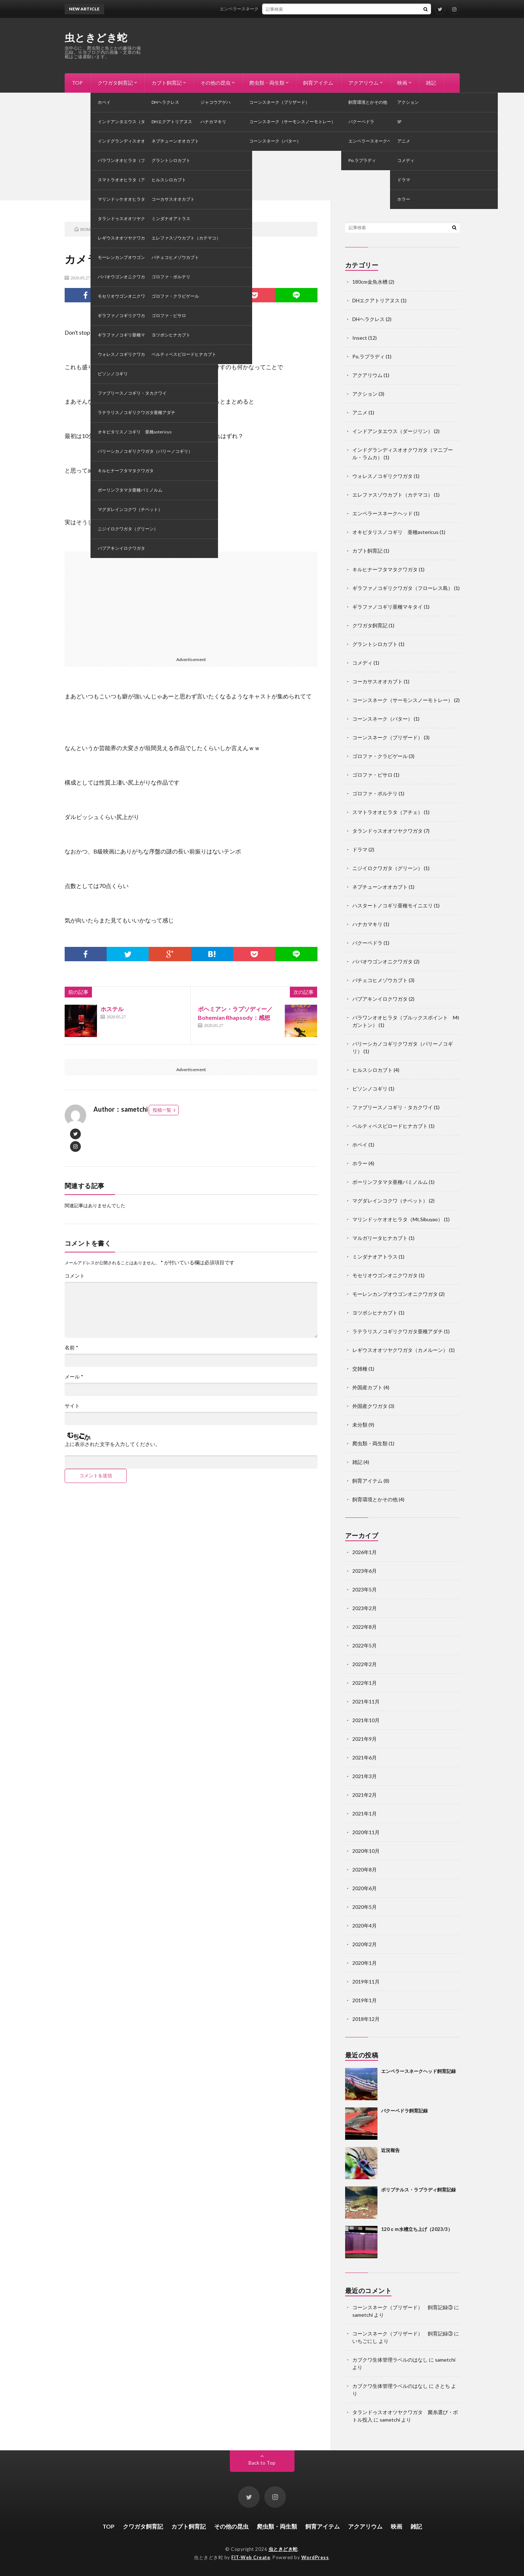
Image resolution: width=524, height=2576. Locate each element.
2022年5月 (364, 1645)
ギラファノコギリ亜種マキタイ (387, 607)
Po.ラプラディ (368, 356)
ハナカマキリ (367, 924)
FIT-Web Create (250, 2557)
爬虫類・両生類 (266, 83)
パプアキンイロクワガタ (380, 999)
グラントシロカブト (375, 644)
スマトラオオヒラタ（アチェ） (387, 812)
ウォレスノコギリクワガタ (382, 476)
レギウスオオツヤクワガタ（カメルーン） (400, 1350)
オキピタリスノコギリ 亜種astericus (395, 532)
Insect (359, 338)
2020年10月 (366, 1851)
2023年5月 (364, 1589)
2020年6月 (364, 1888)
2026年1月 (364, 1552)
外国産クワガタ (370, 1406)
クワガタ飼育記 (115, 83)
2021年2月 (364, 1795)
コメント (75, 1275)
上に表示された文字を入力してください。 (112, 1444)
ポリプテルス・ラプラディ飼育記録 (418, 2190)
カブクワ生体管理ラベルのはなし (390, 2360)
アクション (364, 394)
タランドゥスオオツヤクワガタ (387, 831)
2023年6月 (364, 1571)
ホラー (359, 1163)
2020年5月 (364, 1907)
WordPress (315, 2557)
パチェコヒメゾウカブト (380, 980)
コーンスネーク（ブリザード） (387, 737)
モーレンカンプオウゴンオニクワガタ (395, 1294)
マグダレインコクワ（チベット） (390, 1201)
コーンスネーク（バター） (382, 719)
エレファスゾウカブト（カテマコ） (392, 495)
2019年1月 (364, 2000)
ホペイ (359, 1144)
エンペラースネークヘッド (382, 513)
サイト (72, 1405)
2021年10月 (366, 1720)
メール (74, 1376)
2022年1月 (364, 1683)
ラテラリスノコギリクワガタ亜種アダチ (397, 1331)
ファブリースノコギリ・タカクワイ (392, 1107)
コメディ (109, 277)
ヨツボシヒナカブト (375, 1313)
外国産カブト (367, 1387)
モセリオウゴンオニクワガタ (385, 1275)
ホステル (112, 1008)
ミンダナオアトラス (375, 1257)
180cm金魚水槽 (370, 282)
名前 (71, 1347)
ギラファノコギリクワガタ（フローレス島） (402, 588)
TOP (77, 83)
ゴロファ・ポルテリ (375, 793)
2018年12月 (366, 2019)
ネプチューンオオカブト (380, 887)
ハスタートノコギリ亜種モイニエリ (392, 905)
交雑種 (359, 1369)
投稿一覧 (162, 1110)
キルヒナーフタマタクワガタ (385, 569)
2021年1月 (364, 1813)
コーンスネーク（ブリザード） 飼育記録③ (402, 2307)
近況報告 (390, 2150)
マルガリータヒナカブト (380, 1238)
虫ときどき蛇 (96, 37)
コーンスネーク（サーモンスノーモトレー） (402, 700)
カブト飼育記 (167, 83)
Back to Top (262, 2463)
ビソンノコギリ (370, 1088)
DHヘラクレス (368, 319)
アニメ (359, 412)
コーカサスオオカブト (377, 681)
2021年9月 (364, 1739)
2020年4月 (364, 1925)
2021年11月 (366, 1701)
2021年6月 (364, 1757)
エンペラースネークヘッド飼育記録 (267, 8)
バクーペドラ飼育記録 (404, 2111)
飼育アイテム (318, 83)
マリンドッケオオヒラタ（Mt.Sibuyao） (397, 1219)
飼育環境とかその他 (375, 1499)
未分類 (359, 1425)
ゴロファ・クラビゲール (380, 756)
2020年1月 (364, 1963)
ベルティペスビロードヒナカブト (390, 1126)
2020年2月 (364, 1944)
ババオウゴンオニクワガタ (382, 961)
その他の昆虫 (215, 83)
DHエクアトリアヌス (376, 300)
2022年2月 (364, 1664)
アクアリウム (363, 83)
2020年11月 (366, 1832)
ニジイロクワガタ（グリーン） (387, 868)
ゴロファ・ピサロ (372, 775)
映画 (402, 83)
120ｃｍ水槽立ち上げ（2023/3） (417, 2229)
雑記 (431, 83)
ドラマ (359, 849)
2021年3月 (364, 1776)
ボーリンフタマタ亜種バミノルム (390, 1182)
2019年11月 (366, 1982)
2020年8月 (364, 1869)
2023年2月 (364, 1608)
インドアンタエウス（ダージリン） (392, 431)
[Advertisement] (262, 146)
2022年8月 (364, 1627)
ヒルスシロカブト (372, 1070)
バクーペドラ (367, 943)
